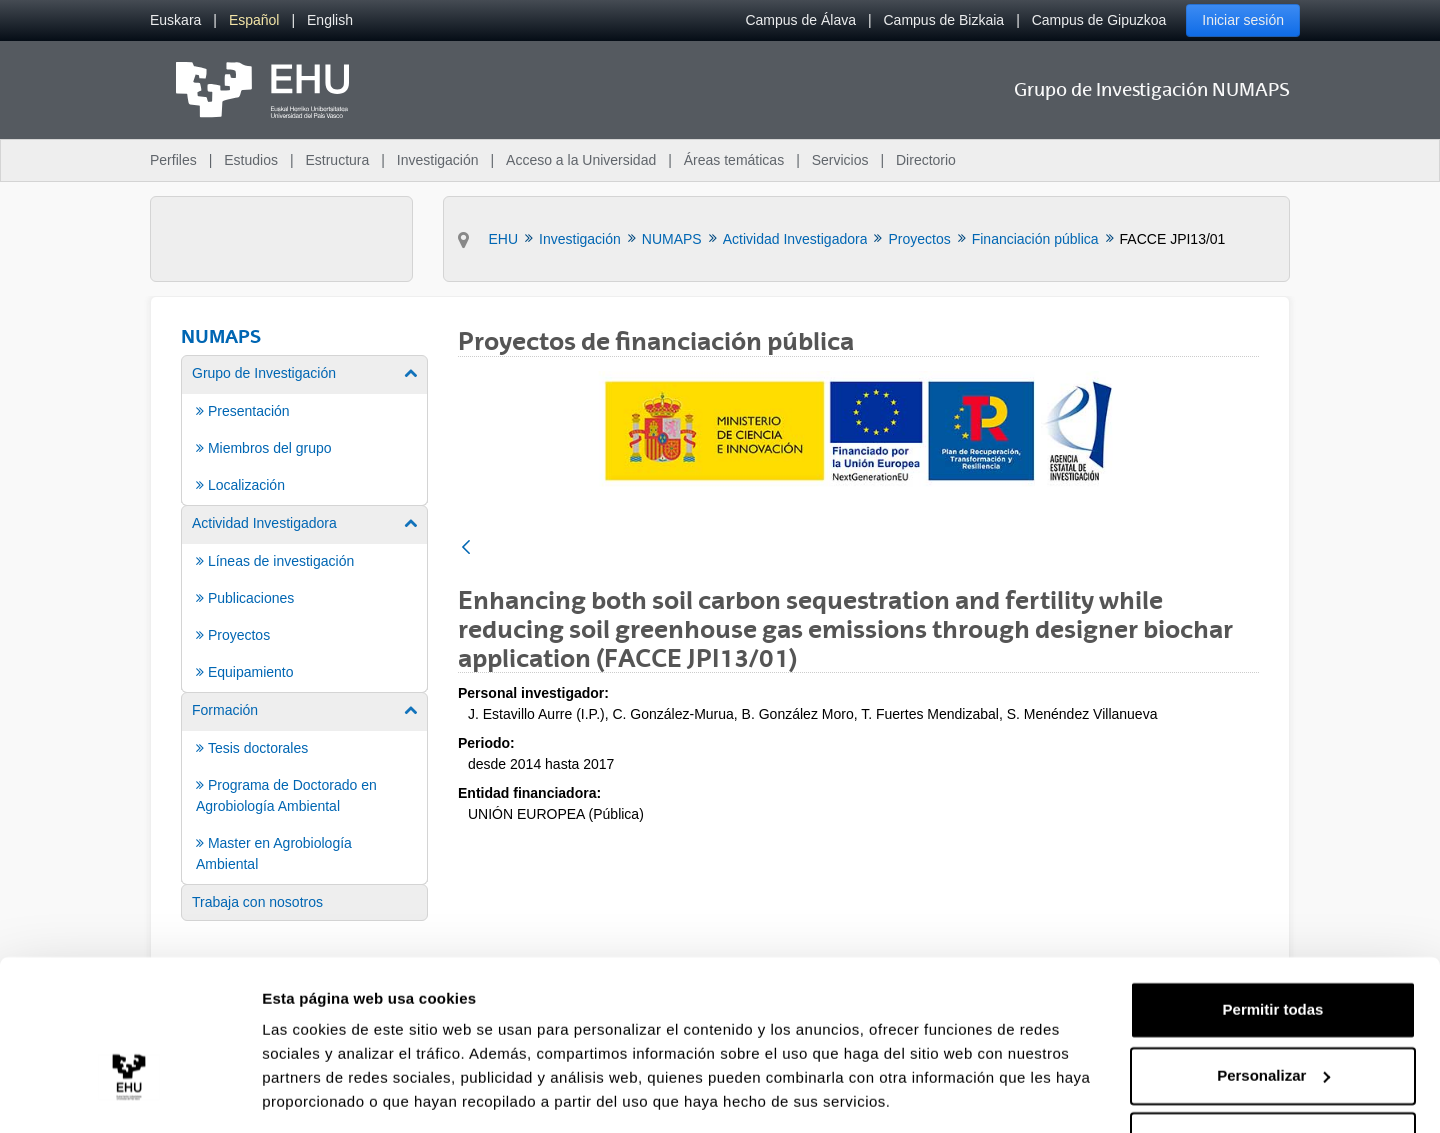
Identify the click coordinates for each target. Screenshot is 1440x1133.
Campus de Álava (800, 20)
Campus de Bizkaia (944, 20)
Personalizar (1273, 1011)
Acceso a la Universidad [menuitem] (581, 160)
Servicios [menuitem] (840, 160)
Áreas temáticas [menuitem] (734, 160)
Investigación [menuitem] (438, 160)
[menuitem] (175, 20)
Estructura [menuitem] (337, 160)
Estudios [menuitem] (251, 160)
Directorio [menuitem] (926, 160)
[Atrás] (466, 548)
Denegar (1273, 1077)
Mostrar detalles (320, 1093)
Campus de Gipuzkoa (1099, 20)
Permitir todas (1273, 946)
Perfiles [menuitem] (173, 160)
